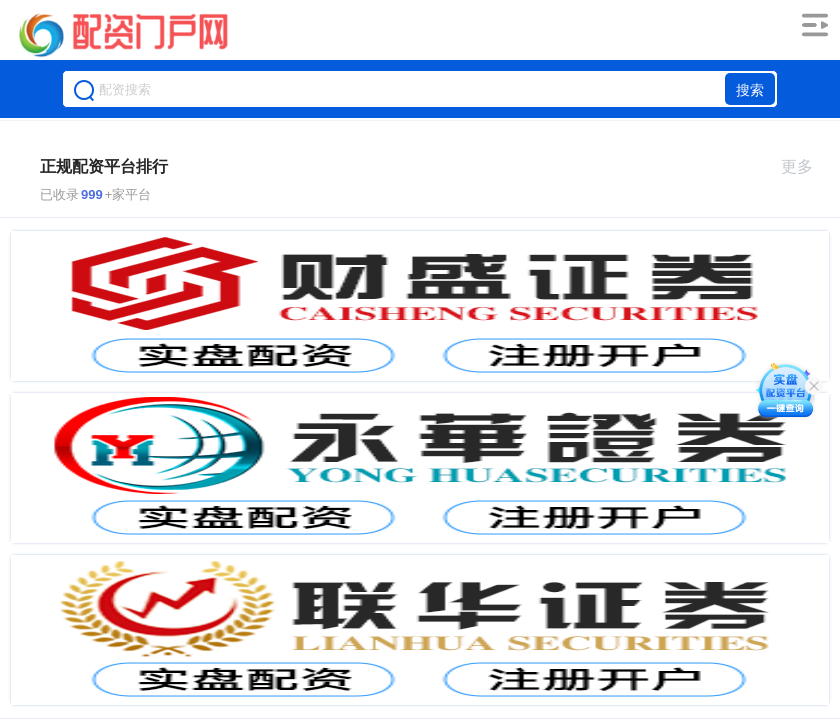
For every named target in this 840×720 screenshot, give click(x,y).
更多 (805, 166)
